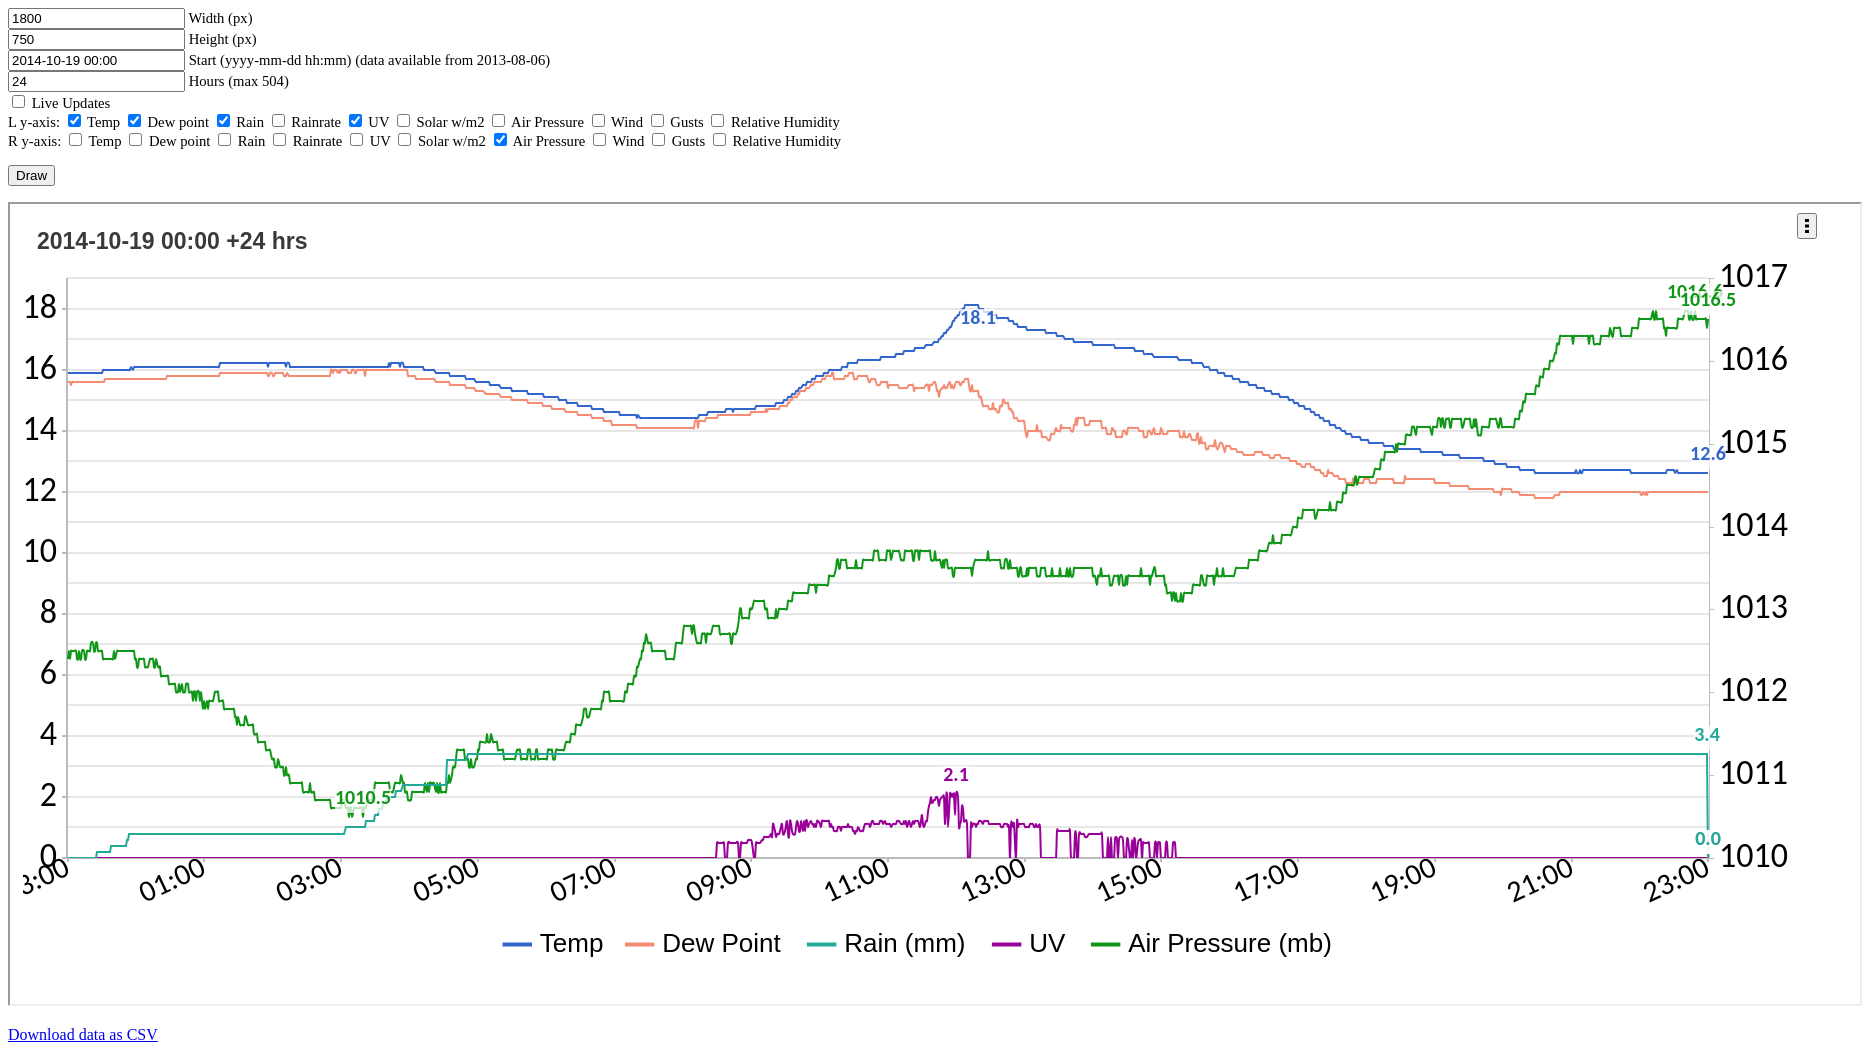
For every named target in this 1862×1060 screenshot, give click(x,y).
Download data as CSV (83, 1034)
